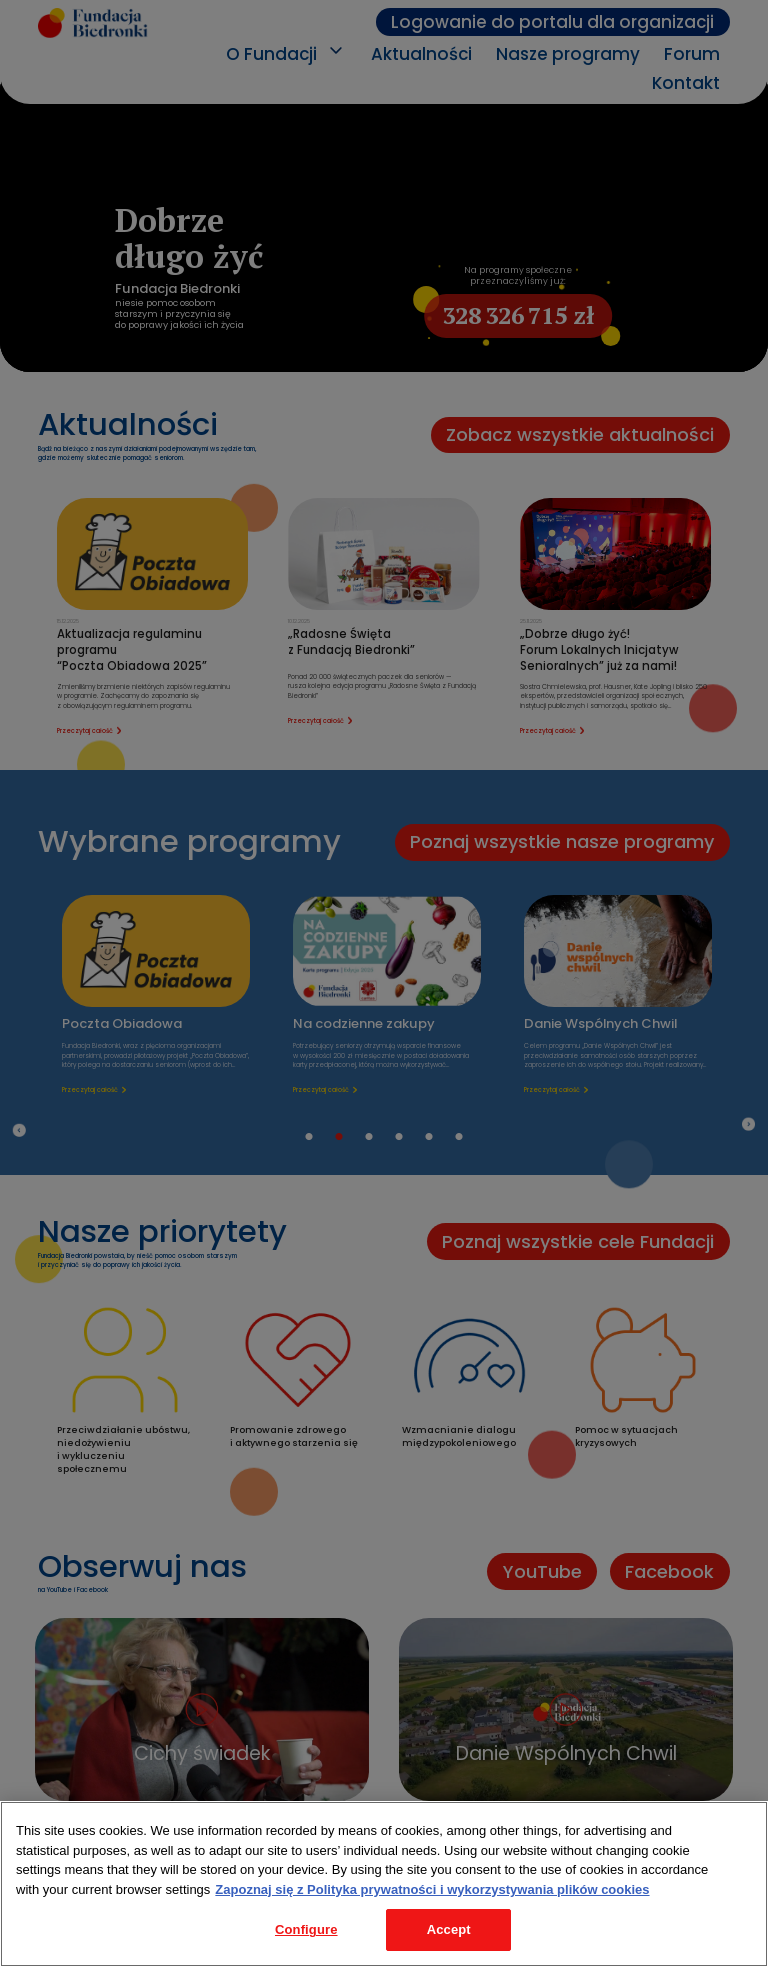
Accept (449, 1929)
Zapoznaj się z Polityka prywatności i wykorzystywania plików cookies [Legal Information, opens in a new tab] (432, 1889)
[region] (384, 1884)
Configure (306, 1929)
